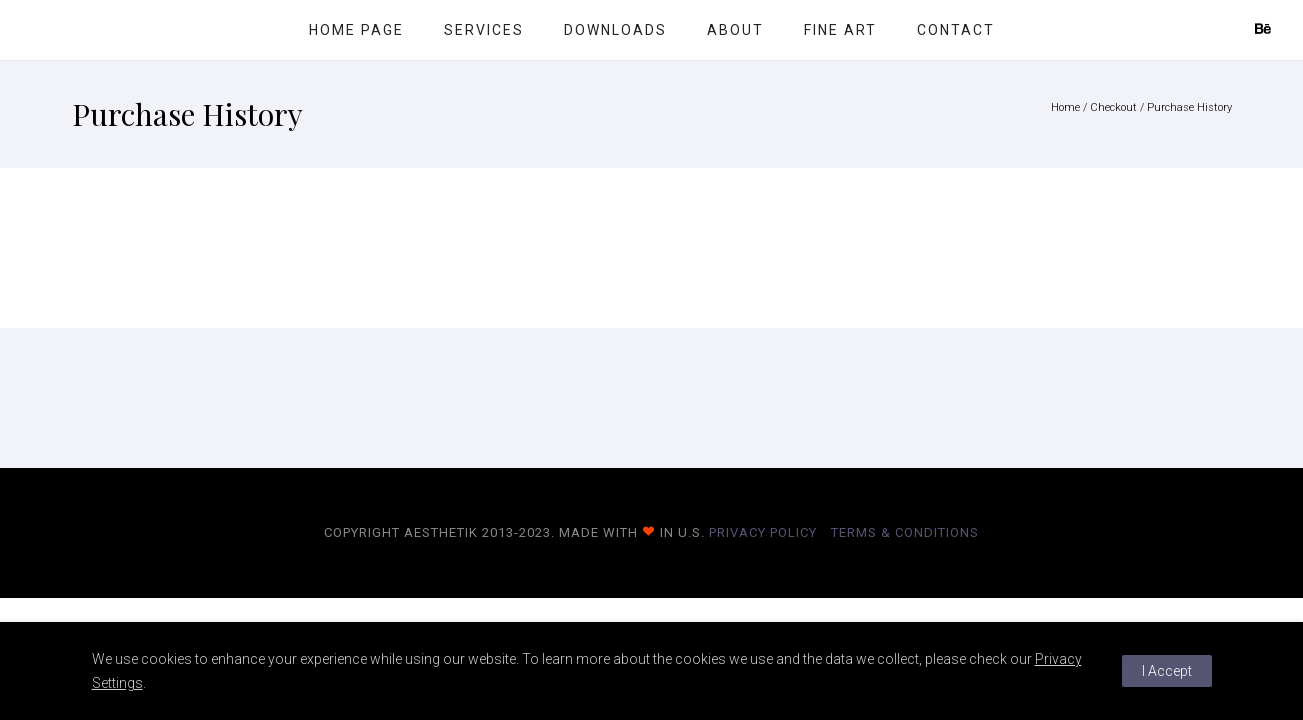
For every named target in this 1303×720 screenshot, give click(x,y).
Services (484, 30)
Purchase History (1189, 107)
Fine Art (840, 30)
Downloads (615, 30)
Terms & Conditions (905, 532)
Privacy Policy (763, 532)
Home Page (356, 30)
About (735, 30)
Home (1065, 107)
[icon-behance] (1264, 29)
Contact (956, 30)
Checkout (1113, 107)
